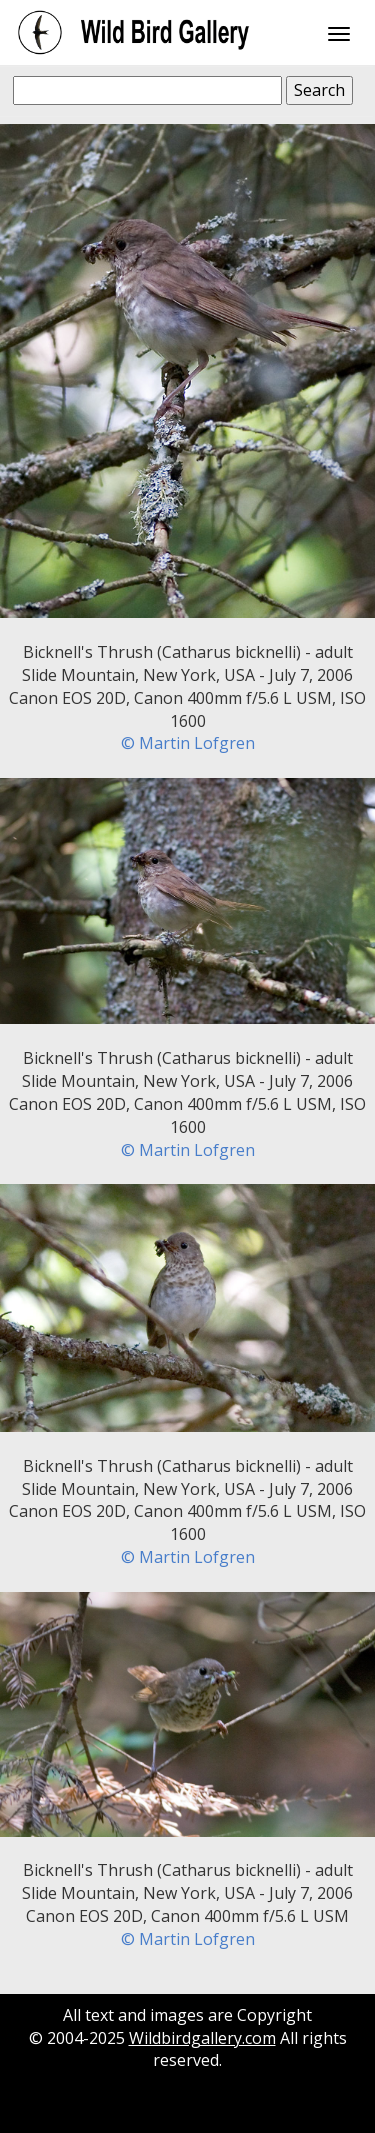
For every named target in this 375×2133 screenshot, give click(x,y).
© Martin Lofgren (188, 743)
